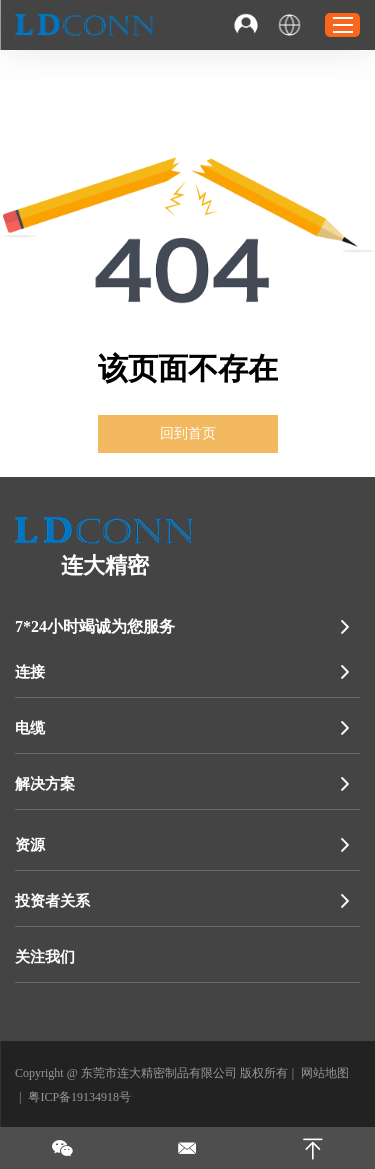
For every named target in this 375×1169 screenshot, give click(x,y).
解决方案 (45, 784)
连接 (30, 672)
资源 (30, 845)
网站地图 (325, 1073)
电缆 (30, 728)
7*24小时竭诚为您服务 (95, 626)
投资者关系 (52, 901)
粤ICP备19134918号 (79, 1097)
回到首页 (188, 433)
